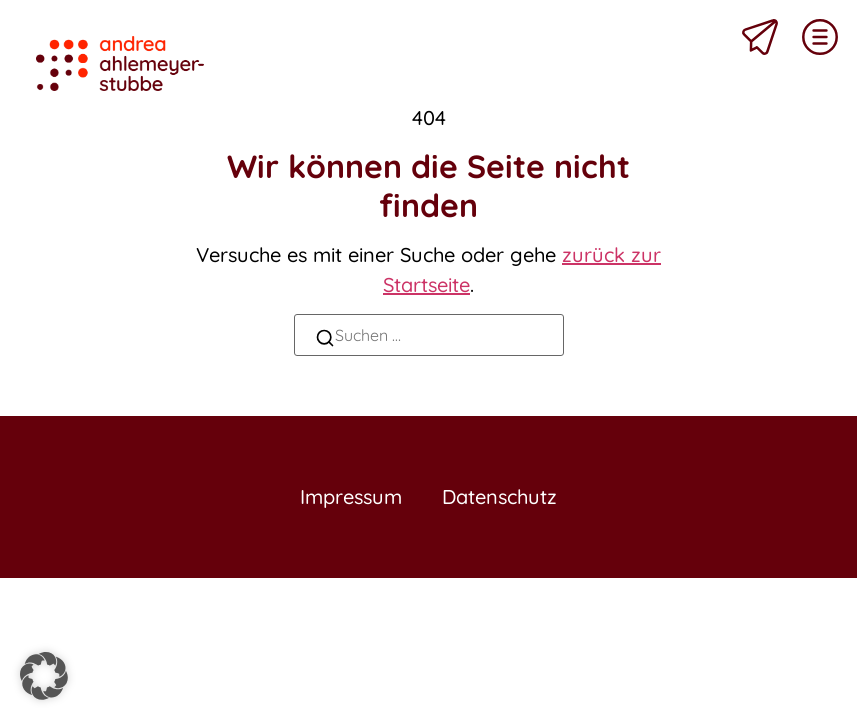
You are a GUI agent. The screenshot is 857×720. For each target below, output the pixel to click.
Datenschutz (499, 496)
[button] (44, 676)
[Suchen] (325, 340)
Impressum (351, 496)
